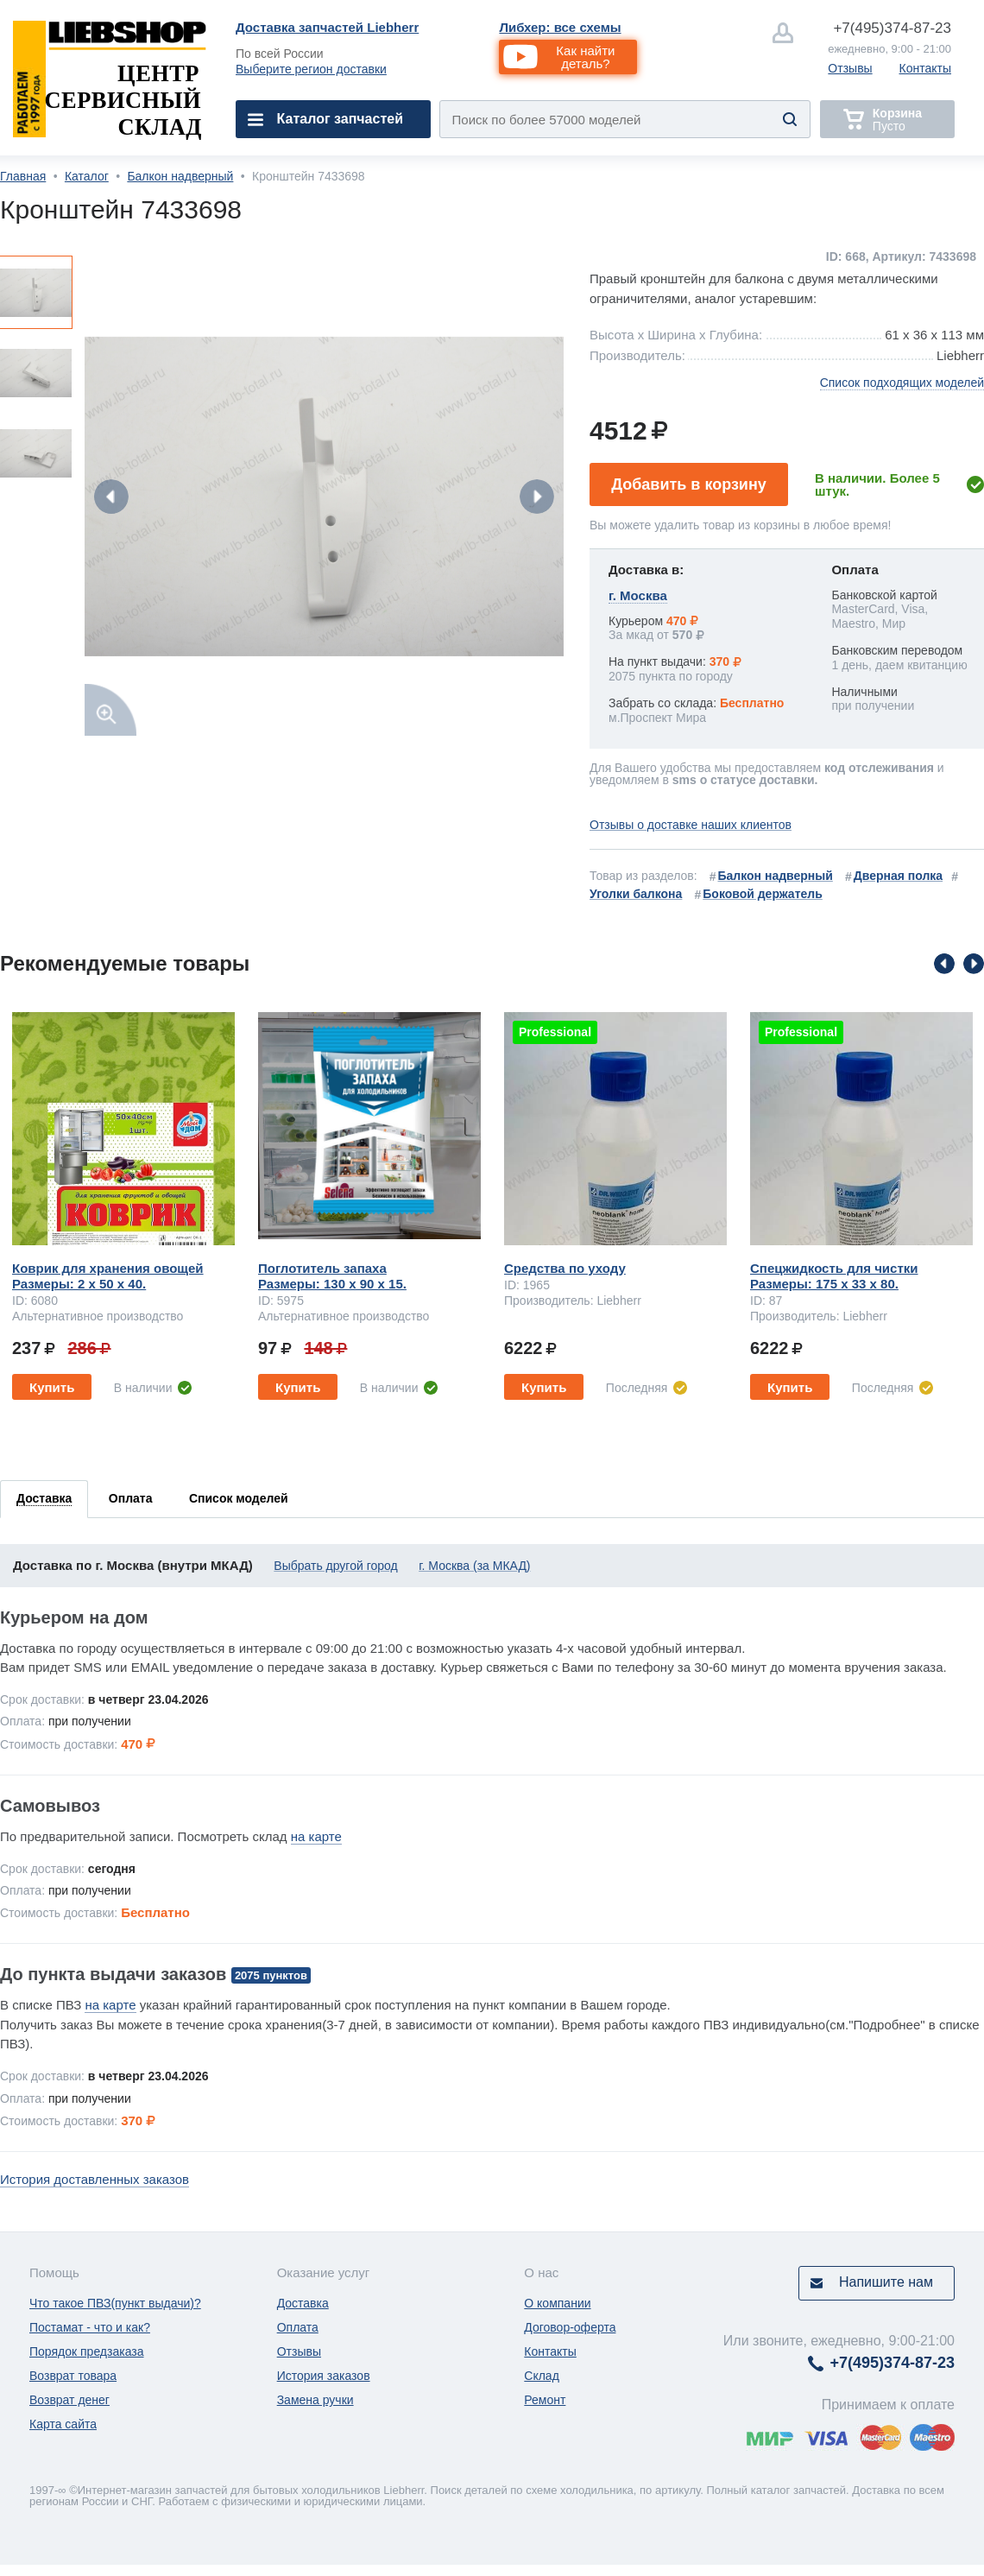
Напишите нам (886, 2282)
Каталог (87, 176)
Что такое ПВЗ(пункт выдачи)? (115, 2303)
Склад (541, 2376)
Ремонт (544, 2400)
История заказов (323, 2376)
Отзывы (850, 68)
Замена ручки (315, 2400)
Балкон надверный (180, 176)
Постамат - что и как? (89, 2327)
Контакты (925, 68)
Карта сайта (63, 2424)
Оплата (298, 2327)
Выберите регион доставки (311, 69)
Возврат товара (73, 2376)
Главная (23, 176)
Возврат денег (69, 2400)
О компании (557, 2303)
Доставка (303, 2303)
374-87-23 (892, 28)
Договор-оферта (569, 2327)
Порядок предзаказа (86, 2351)
